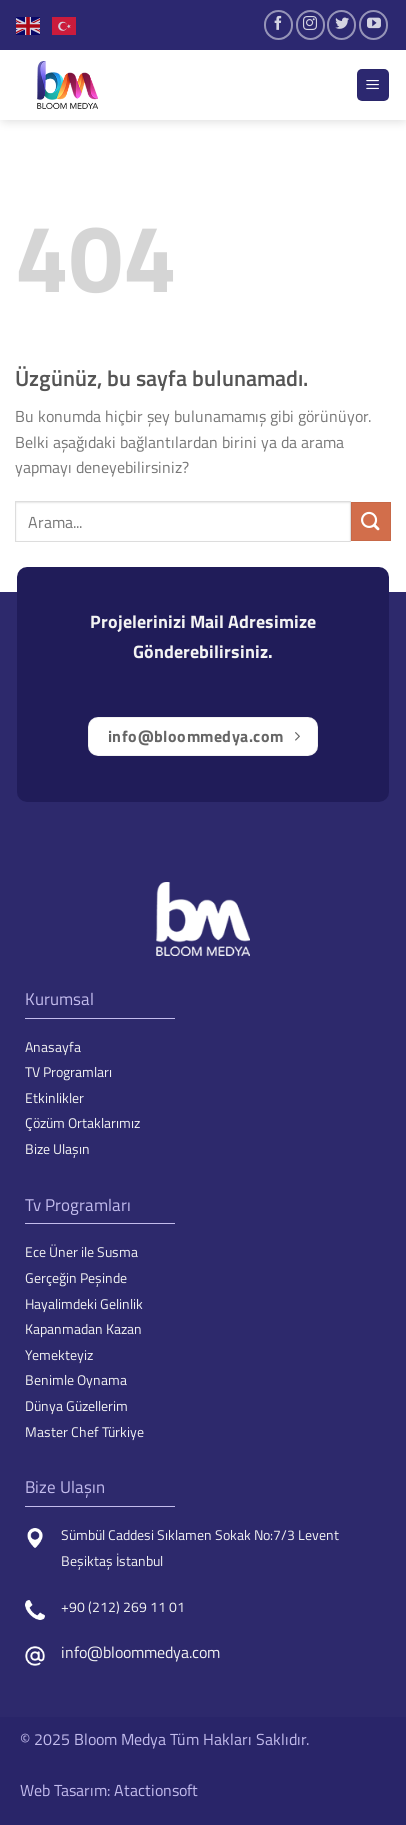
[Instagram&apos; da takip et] (310, 24)
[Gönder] (371, 521)
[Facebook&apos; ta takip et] (278, 24)
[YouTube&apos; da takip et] (373, 24)
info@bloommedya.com (140, 1652)
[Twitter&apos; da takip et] (341, 24)
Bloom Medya (120, 1739)
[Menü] (373, 85)
